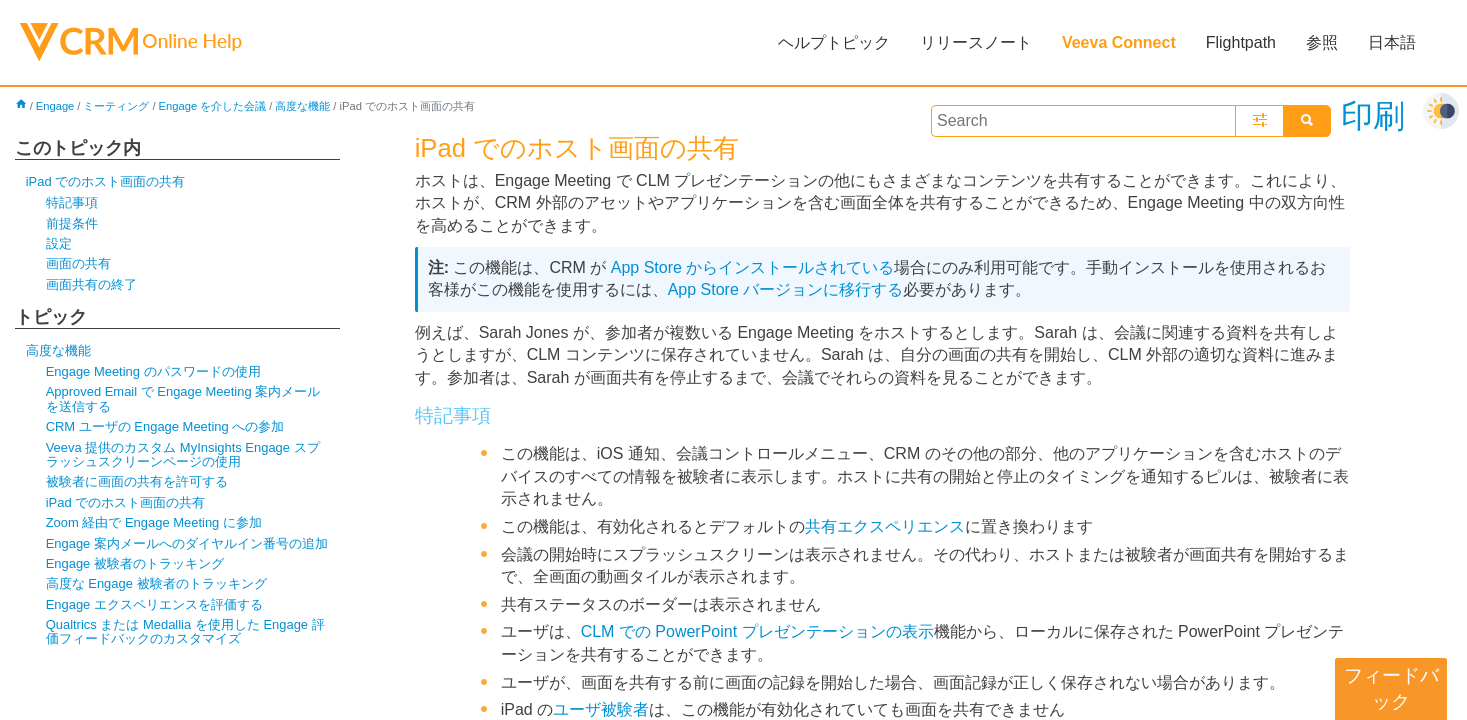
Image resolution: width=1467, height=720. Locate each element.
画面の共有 (78, 263)
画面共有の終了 (91, 284)
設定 (59, 243)
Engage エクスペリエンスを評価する (154, 604)
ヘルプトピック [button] (834, 42)
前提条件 (72, 223)
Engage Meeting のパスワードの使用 (153, 371)
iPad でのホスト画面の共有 (106, 181)
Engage (55, 106)
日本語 (1392, 42)
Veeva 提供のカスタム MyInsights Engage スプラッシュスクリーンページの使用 (183, 454)
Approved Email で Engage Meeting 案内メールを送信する (183, 398)
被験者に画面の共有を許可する (137, 481)
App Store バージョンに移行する (786, 289)
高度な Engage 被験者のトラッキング (156, 583)
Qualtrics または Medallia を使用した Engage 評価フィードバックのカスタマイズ (185, 631)
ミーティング (116, 106)
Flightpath (1241, 42)
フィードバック (1391, 688)
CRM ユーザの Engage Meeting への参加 (165, 426)
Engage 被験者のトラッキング (135, 563)
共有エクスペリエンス (885, 526)
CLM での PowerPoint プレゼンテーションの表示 (757, 631)
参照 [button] (1322, 42)
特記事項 (72, 202)
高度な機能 (302, 106)
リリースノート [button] (976, 42)
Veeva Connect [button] (1119, 42)
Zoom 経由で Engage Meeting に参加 (154, 522)
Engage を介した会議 (213, 106)
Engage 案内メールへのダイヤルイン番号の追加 (187, 543)
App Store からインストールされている (753, 267)
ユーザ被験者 (601, 709)
